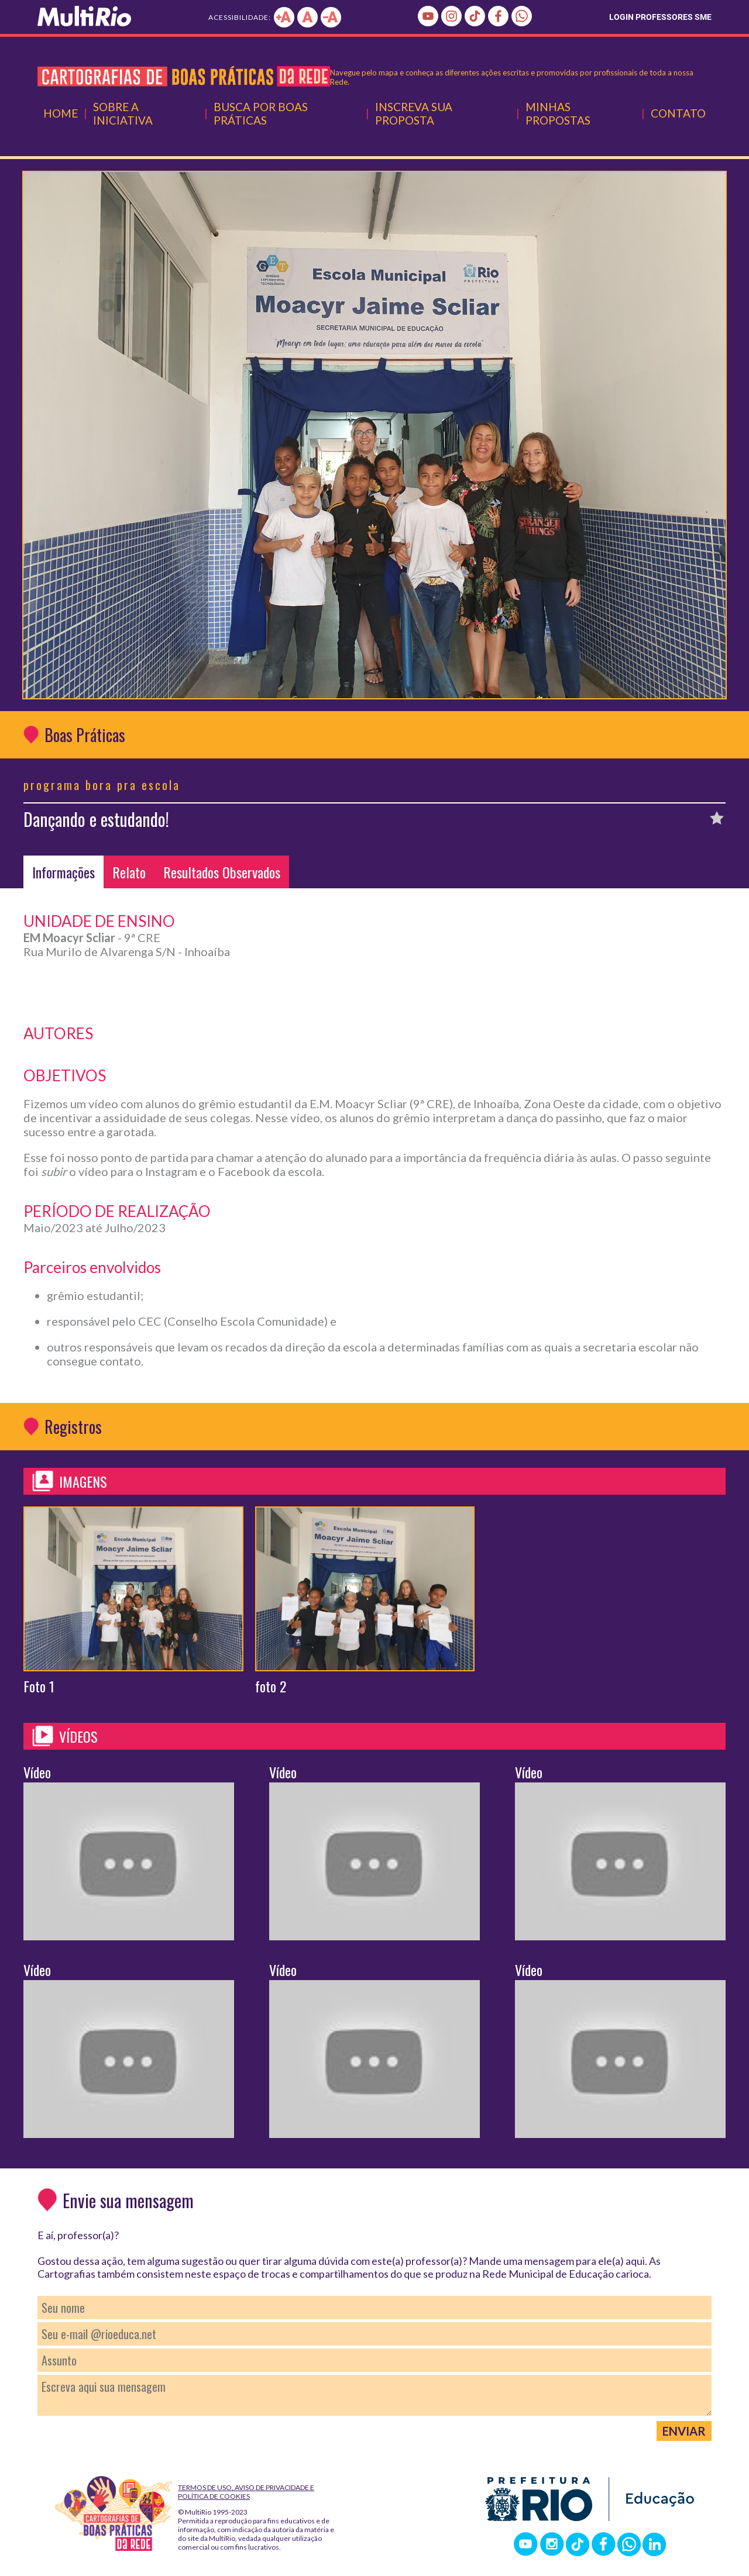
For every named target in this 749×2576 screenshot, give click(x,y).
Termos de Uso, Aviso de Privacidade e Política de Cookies (246, 2492)
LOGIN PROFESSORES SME (660, 17)
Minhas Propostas (557, 113)
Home (60, 113)
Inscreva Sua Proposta (413, 113)
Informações (63, 871)
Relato (129, 871)
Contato (678, 113)
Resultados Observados (221, 871)
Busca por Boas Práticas (261, 113)
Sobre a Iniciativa (123, 113)
